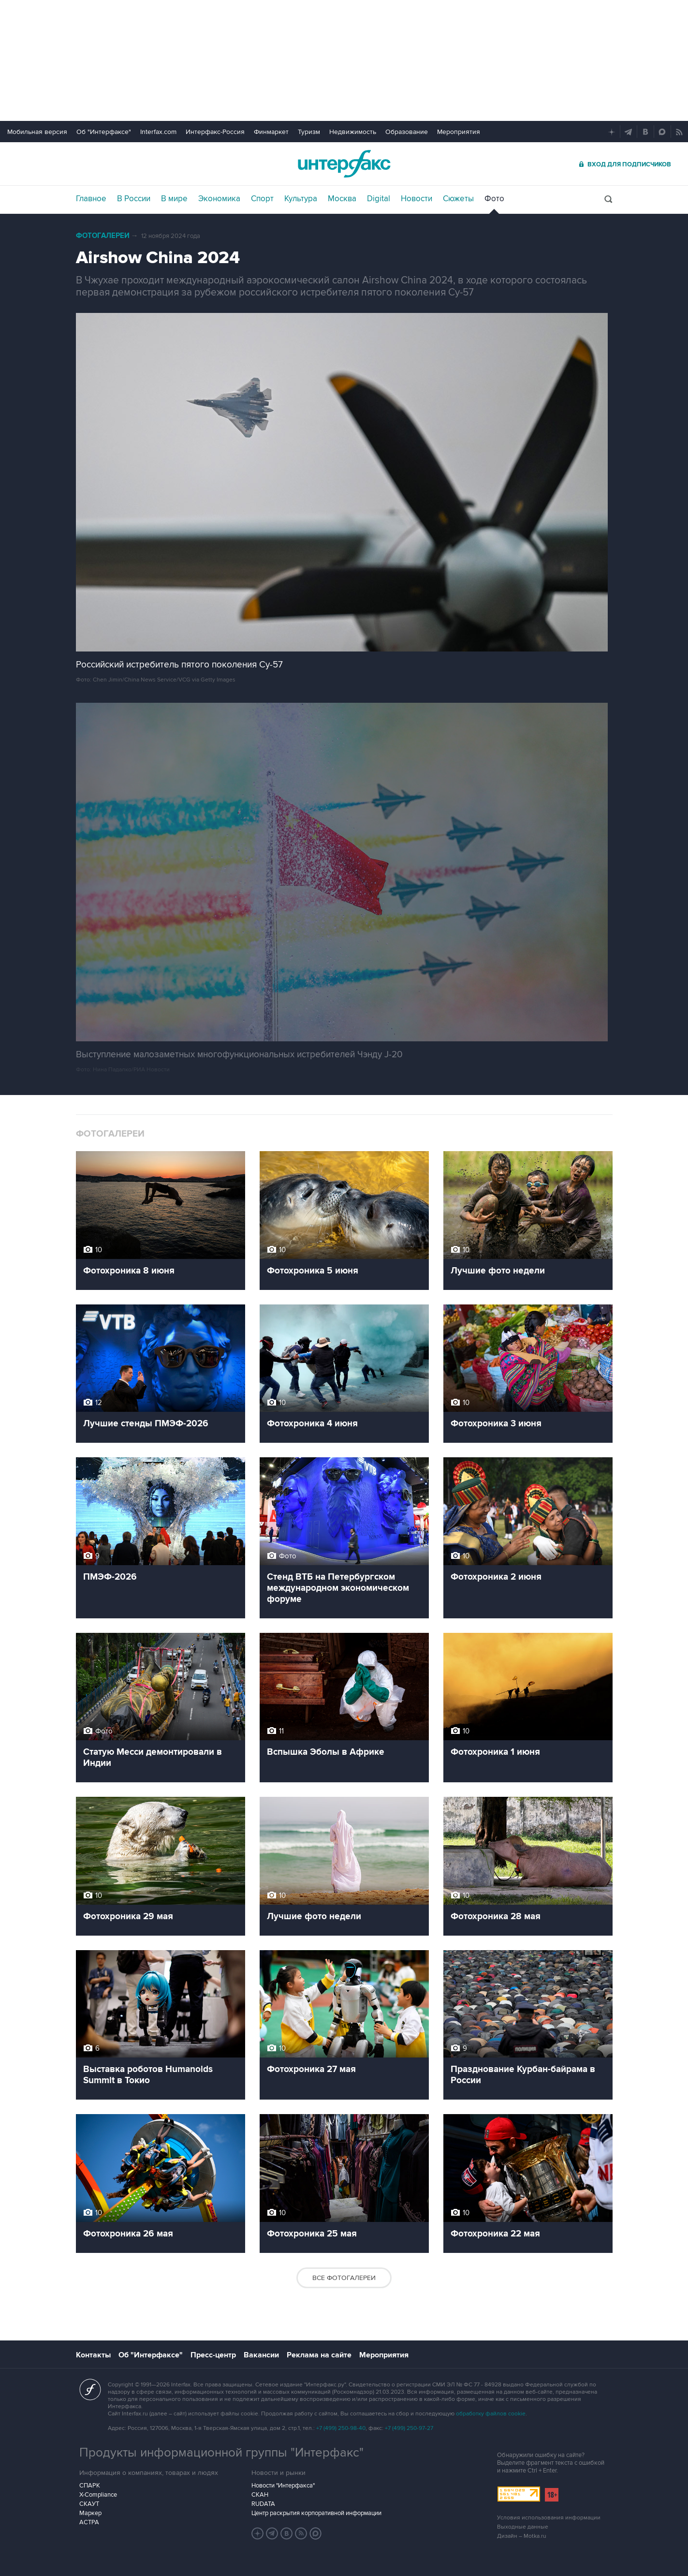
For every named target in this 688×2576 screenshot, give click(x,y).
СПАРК (89, 2485)
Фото (494, 198)
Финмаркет (271, 132)
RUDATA (263, 2504)
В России (133, 198)
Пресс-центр (213, 2355)
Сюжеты (458, 198)
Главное (91, 198)
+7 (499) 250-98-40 (341, 2428)
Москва (342, 198)
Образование (406, 132)
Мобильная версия (37, 132)
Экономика (219, 198)
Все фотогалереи (344, 2278)
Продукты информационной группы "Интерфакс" (221, 2452)
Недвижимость (352, 132)
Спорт (262, 198)
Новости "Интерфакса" (283, 2485)
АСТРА (89, 2522)
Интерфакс (344, 163)
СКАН (259, 2495)
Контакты (93, 2355)
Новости (416, 198)
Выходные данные (522, 2527)
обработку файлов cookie (491, 2413)
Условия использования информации (548, 2517)
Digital (378, 198)
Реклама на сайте (319, 2355)
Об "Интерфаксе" (103, 132)
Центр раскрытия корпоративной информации (316, 2513)
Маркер (90, 2513)
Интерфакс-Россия (215, 132)
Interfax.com (158, 132)
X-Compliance (98, 2495)
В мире (174, 198)
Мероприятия (458, 132)
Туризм (309, 132)
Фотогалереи (103, 235)
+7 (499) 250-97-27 (409, 2428)
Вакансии (261, 2355)
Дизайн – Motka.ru (521, 2536)
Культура (300, 198)
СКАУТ (89, 2504)
